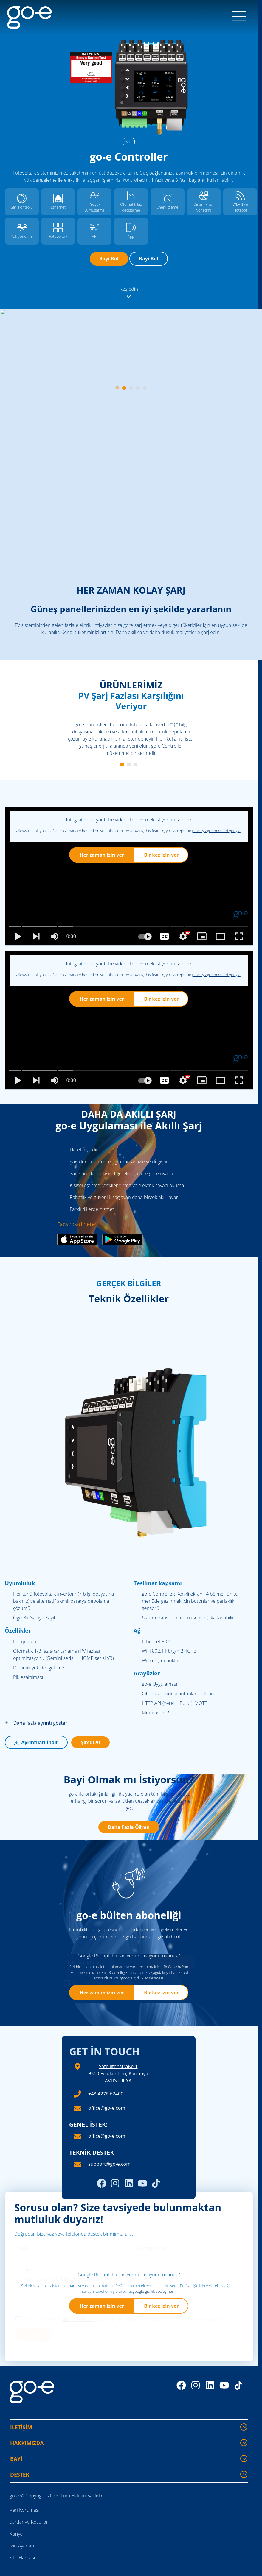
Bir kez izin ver (161, 855)
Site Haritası (22, 2557)
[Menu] (239, 17)
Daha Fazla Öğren (129, 1827)
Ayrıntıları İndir (36, 1742)
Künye (16, 2533)
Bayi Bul (109, 258)
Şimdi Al (90, 1742)
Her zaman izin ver (102, 855)
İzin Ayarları (22, 2545)
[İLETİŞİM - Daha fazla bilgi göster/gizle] (243, 2427)
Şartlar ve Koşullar (29, 2522)
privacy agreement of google (216, 830)
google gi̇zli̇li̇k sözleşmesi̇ (142, 1978)
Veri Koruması (24, 2510)
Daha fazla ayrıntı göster (36, 1723)
